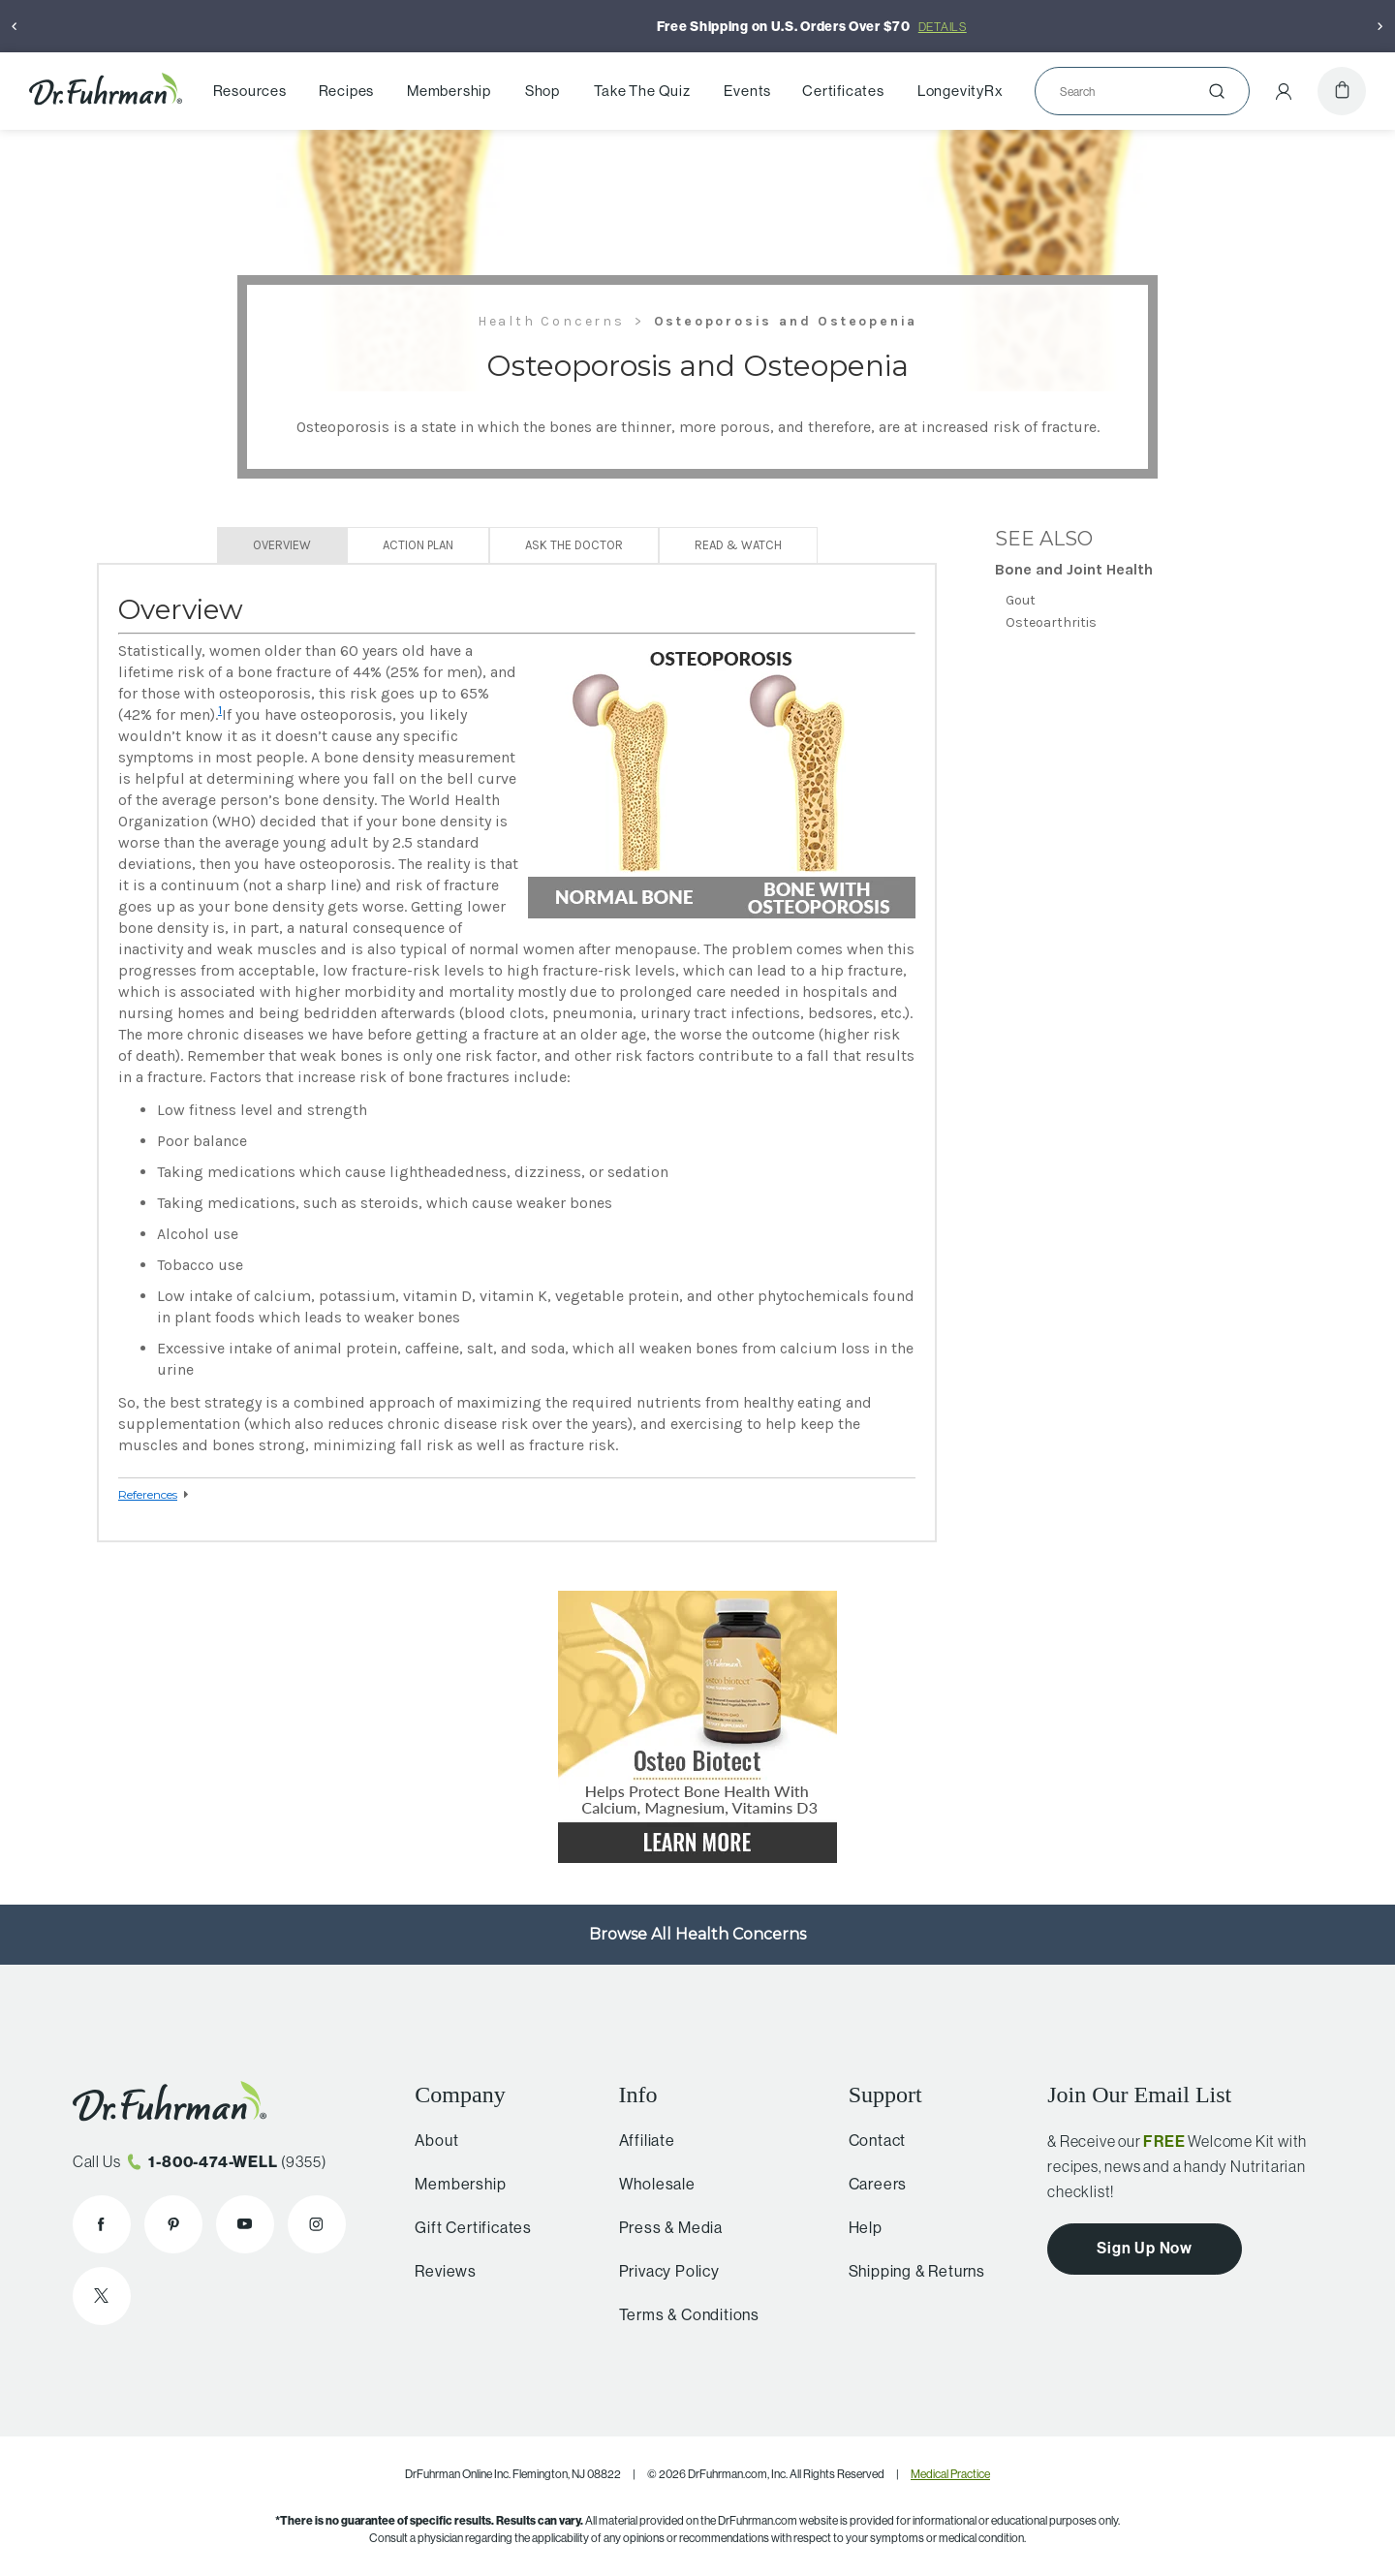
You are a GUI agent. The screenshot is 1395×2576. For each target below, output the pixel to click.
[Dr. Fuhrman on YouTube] (245, 2224)
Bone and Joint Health (1074, 569)
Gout (1021, 600)
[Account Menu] (1283, 91)
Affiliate (638, 2140)
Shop (542, 91)
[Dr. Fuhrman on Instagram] (317, 2224)
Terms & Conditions (680, 2314)
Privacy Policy (660, 2271)
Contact (870, 2140)
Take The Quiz (642, 91)
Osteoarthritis (1051, 622)
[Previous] (14, 26)
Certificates (843, 91)
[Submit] (1216, 91)
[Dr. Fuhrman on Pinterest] (173, 2224)
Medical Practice (950, 2474)
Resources (250, 91)
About (430, 2140)
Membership (449, 91)
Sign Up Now (1145, 2247)
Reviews (440, 2271)
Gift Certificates (467, 2227)
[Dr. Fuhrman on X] (102, 2296)
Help (858, 2227)
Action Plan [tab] (418, 545)
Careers (870, 2183)
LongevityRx (960, 91)
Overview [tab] (282, 545)
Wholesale (648, 2183)
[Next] (1380, 26)
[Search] (1134, 91)
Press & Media (662, 2227)
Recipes (347, 91)
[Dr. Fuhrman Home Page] (105, 91)
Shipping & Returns (909, 2271)
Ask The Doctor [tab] (574, 545)
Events (747, 91)
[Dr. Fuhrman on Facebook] (102, 2224)
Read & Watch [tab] (738, 545)
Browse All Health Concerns (697, 1934)
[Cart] (1342, 91)
